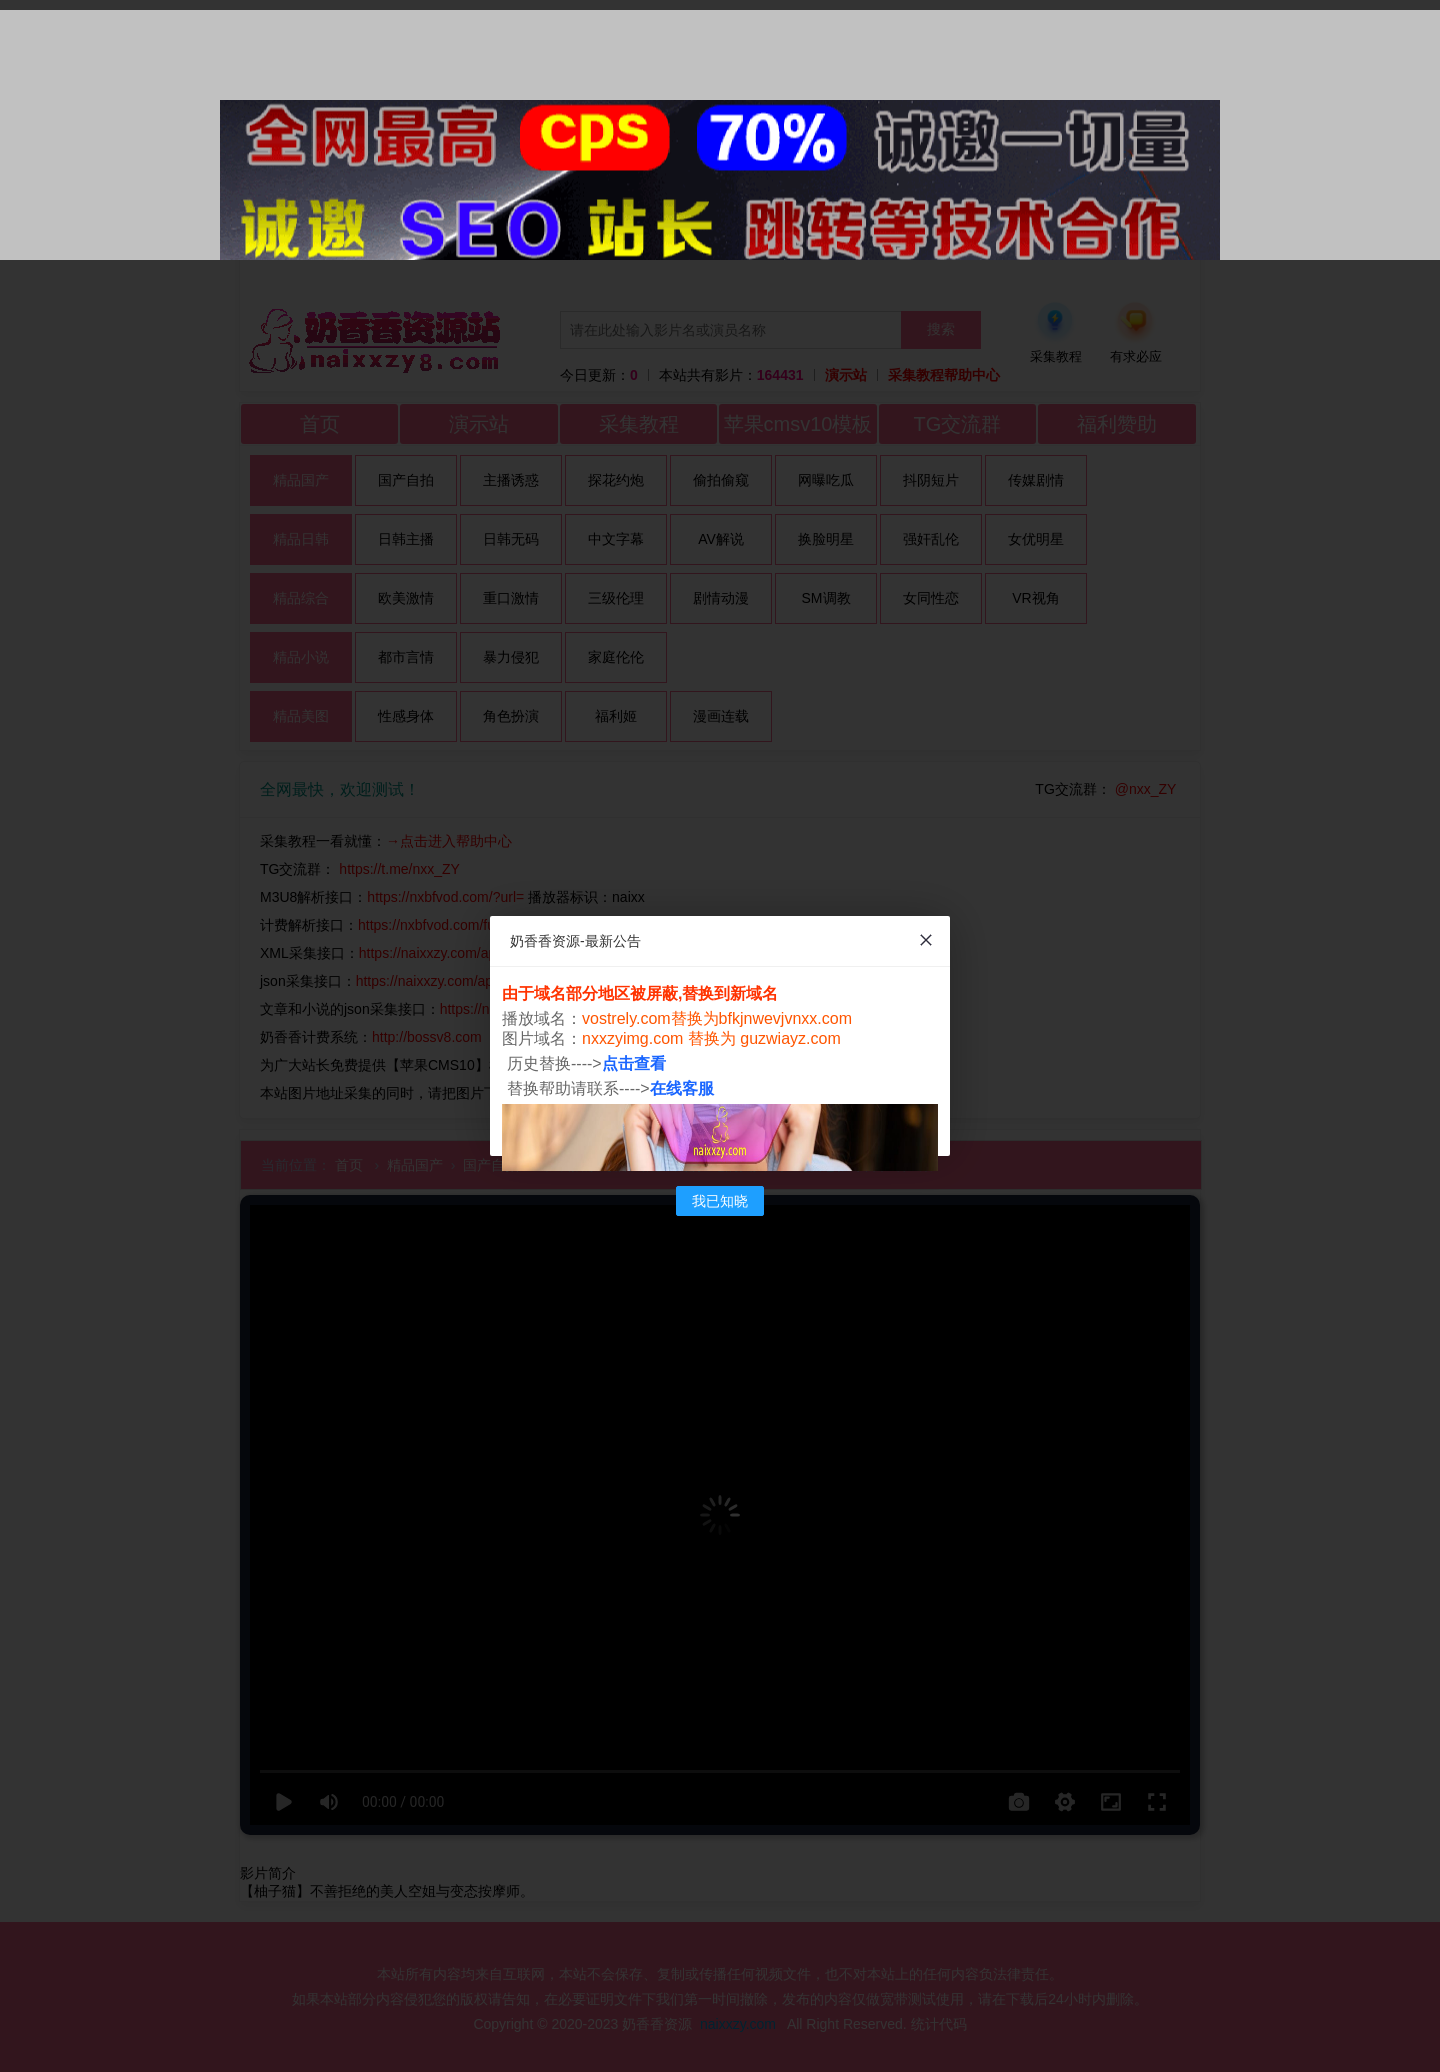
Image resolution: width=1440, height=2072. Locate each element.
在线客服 (682, 1088)
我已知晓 (720, 1201)
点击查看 (634, 1063)
